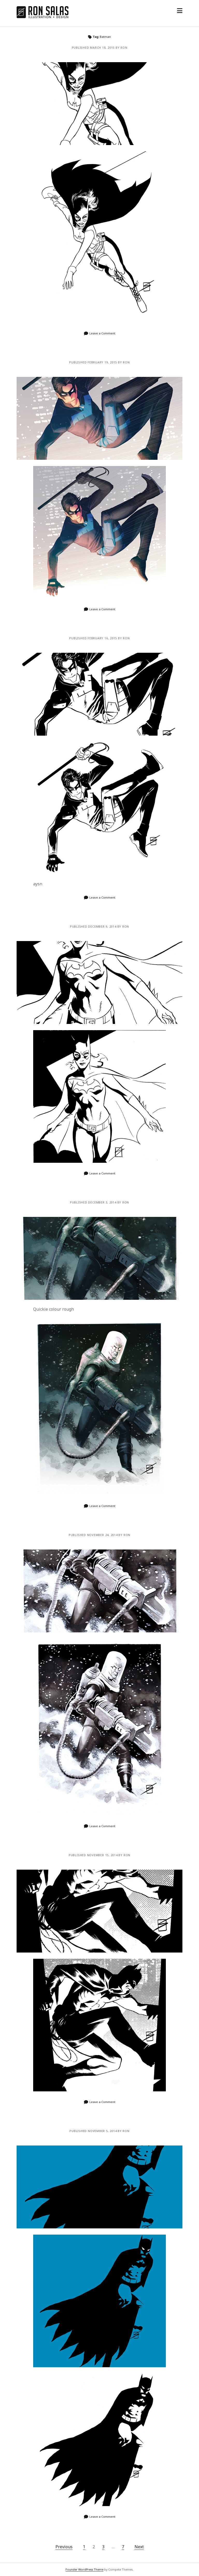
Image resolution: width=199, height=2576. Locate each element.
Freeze (99, 1258)
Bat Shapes (99, 2187)
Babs (99, 982)
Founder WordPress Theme (84, 2569)
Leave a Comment (102, 333)
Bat (99, 1911)
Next (139, 2547)
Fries (99, 1590)
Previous (64, 2547)
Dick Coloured (99, 418)
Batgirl (99, 103)
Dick (99, 694)
